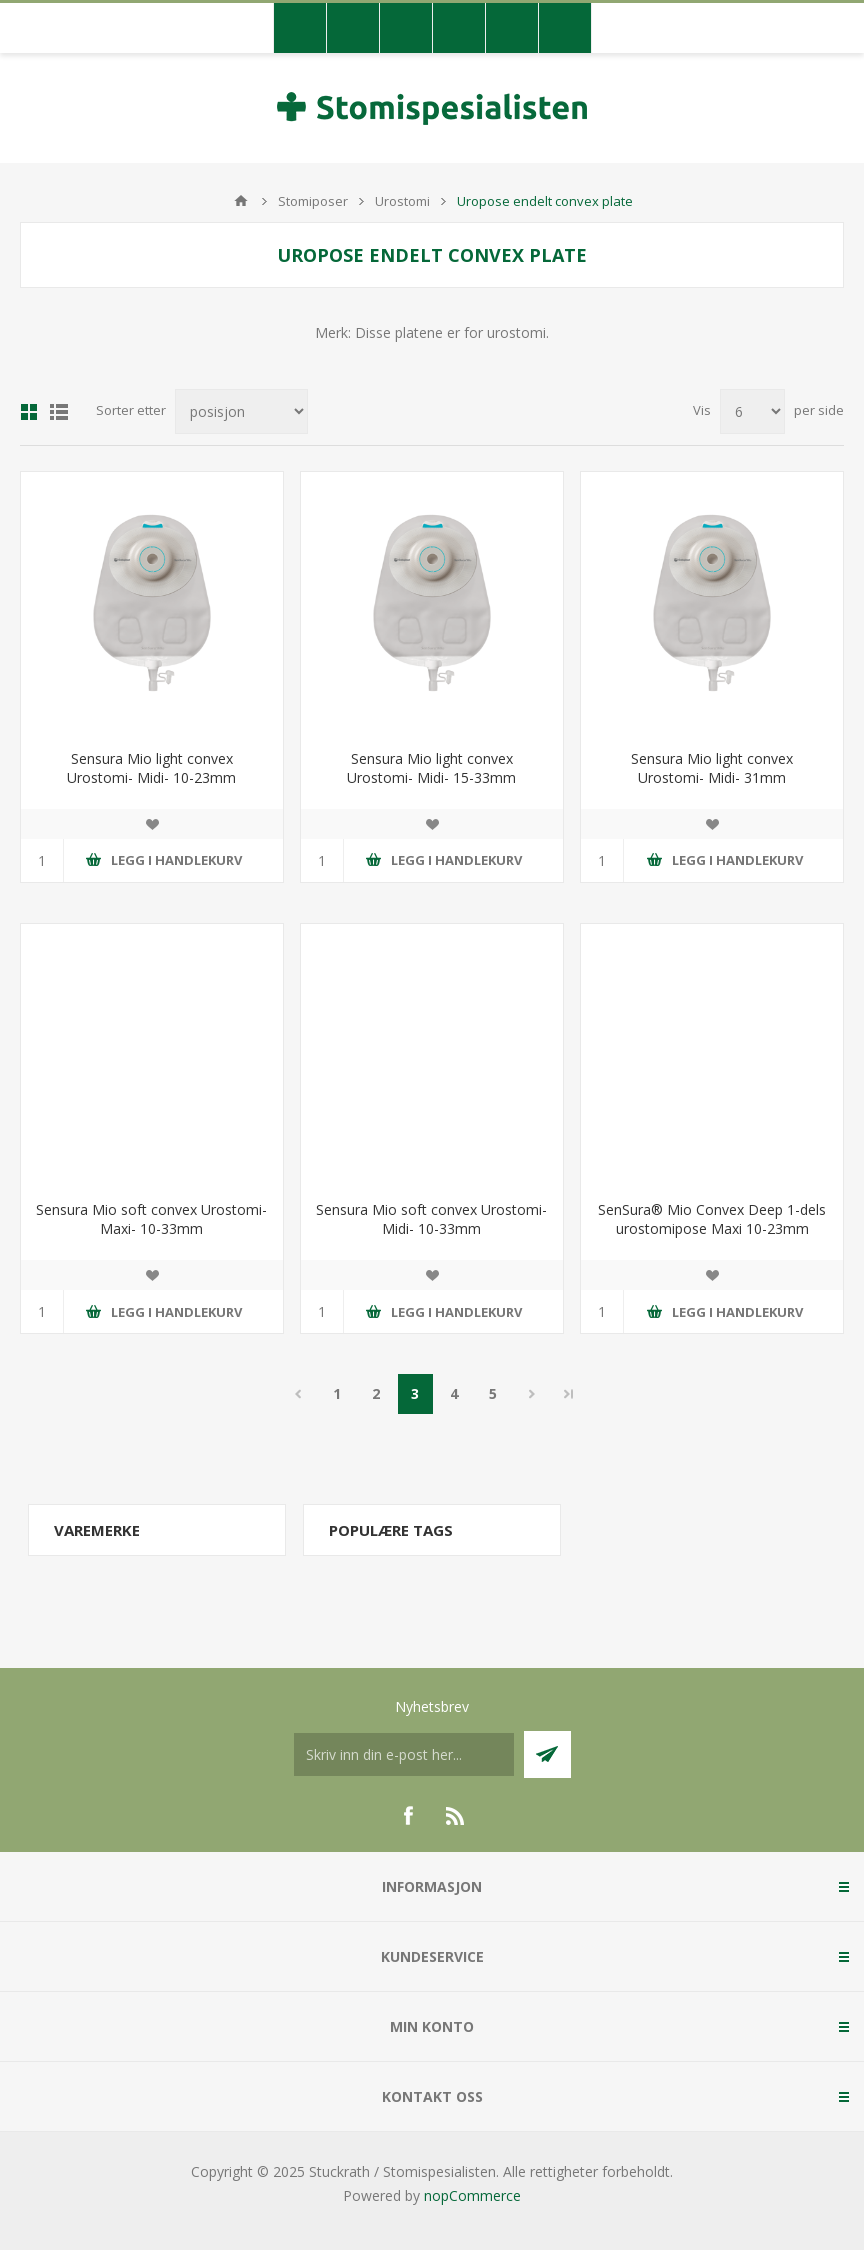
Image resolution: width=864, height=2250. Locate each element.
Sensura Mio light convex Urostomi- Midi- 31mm (712, 768)
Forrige (298, 1394)
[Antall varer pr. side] (752, 411)
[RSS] (456, 1816)
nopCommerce (472, 2195)
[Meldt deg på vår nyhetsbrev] (404, 1754)
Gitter (29, 412)
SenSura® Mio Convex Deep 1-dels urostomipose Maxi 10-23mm (712, 1219)
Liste (59, 412)
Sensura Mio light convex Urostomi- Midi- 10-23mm (151, 768)
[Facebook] (408, 1816)
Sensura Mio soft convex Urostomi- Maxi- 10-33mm (151, 1219)
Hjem (241, 201)
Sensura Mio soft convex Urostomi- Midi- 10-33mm (431, 1219)
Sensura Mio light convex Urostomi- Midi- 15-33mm (431, 768)
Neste (532, 1394)
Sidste (569, 1394)
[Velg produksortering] (241, 411)
